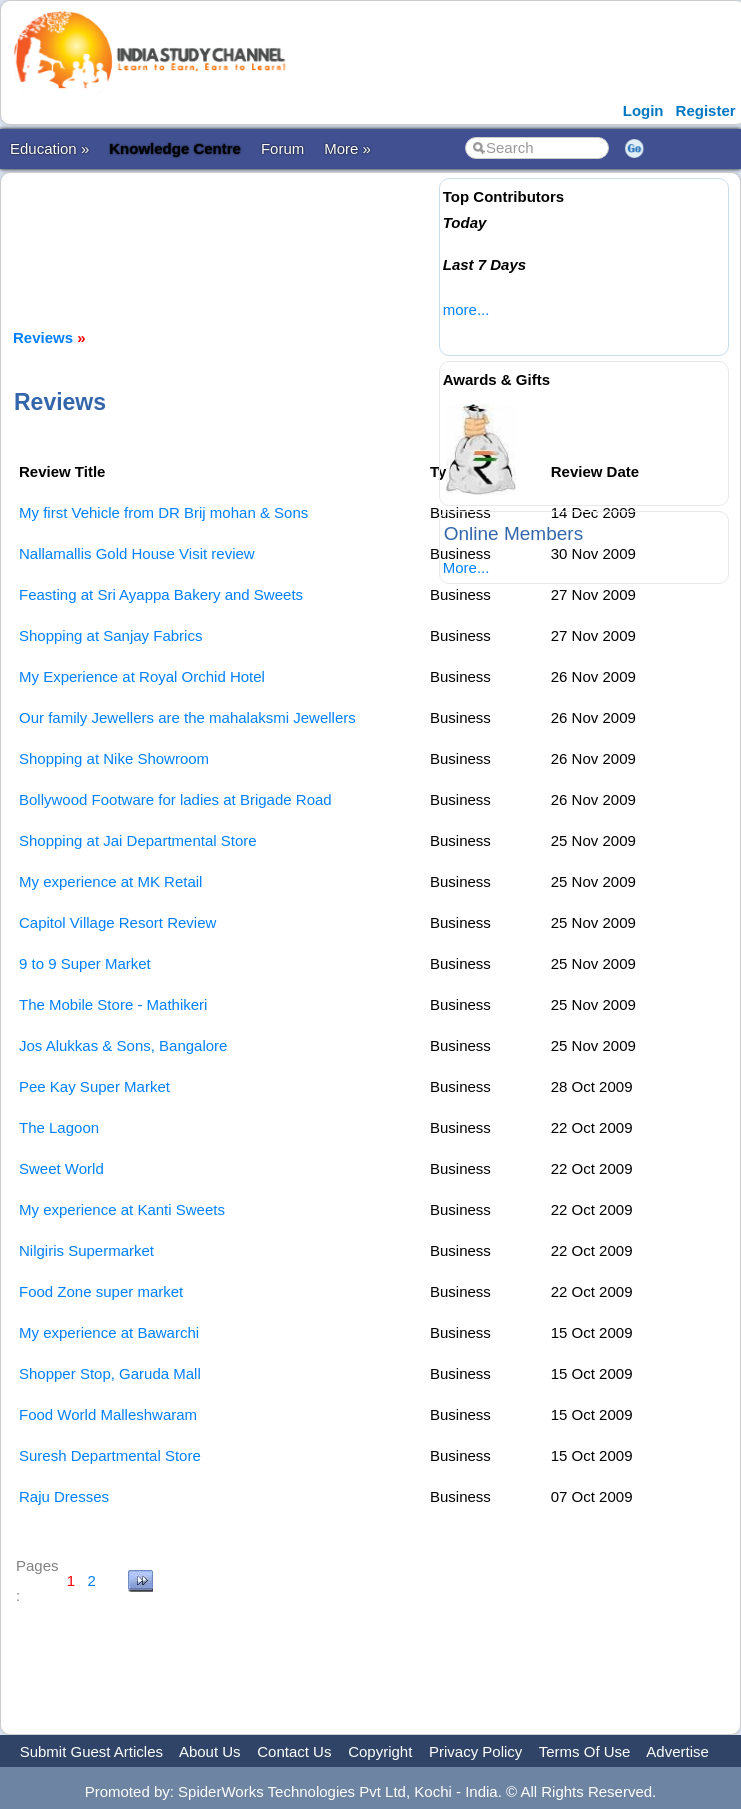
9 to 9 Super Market (85, 963)
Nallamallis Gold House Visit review (137, 553)
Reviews (43, 337)
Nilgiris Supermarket (86, 1250)
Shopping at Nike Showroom (114, 758)
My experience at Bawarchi (109, 1332)
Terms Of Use (585, 1751)
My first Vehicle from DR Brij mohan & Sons (163, 512)
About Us (210, 1751)
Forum (282, 148)
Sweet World (61, 1168)
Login (643, 110)
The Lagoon (59, 1127)
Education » (49, 148)
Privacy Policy (475, 1751)
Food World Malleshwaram (108, 1414)
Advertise (677, 1751)
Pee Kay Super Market (94, 1086)
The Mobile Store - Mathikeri (113, 1004)
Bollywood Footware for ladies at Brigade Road (175, 799)
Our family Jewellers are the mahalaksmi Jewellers (187, 717)
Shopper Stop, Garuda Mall (110, 1373)
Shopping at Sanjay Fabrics (110, 635)
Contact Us (294, 1751)
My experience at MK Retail (110, 881)
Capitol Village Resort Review (117, 922)
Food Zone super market (101, 1291)
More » (347, 148)
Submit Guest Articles (91, 1751)
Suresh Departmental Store (110, 1455)
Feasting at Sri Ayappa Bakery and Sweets (161, 594)
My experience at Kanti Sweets (122, 1209)
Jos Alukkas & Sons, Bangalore (123, 1045)
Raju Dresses (64, 1496)
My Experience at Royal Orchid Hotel (142, 676)
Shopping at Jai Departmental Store (138, 840)
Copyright (380, 1751)
